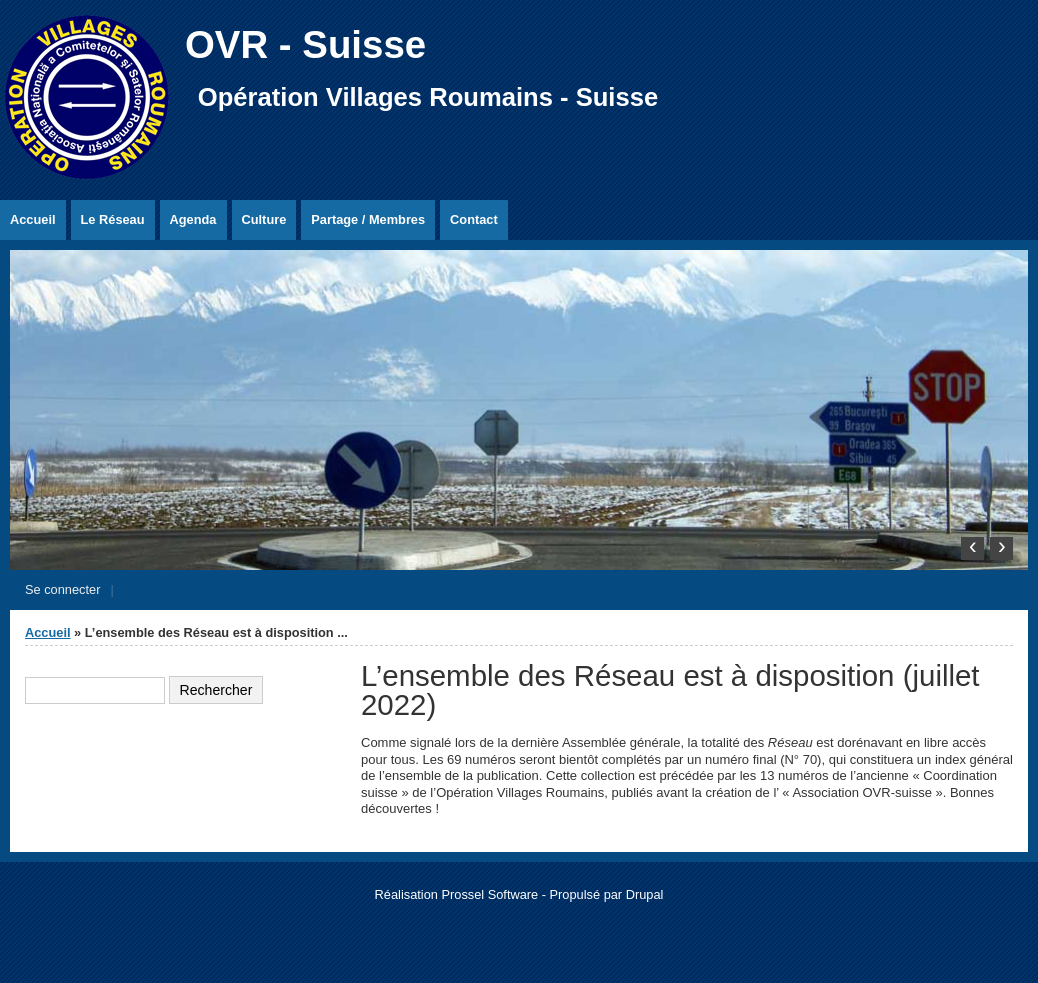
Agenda (193, 219)
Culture (264, 219)
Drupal (645, 894)
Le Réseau (113, 219)
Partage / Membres (368, 219)
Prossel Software (489, 894)
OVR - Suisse (305, 44)
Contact (474, 219)
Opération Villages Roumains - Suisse (428, 97)
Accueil (33, 219)
